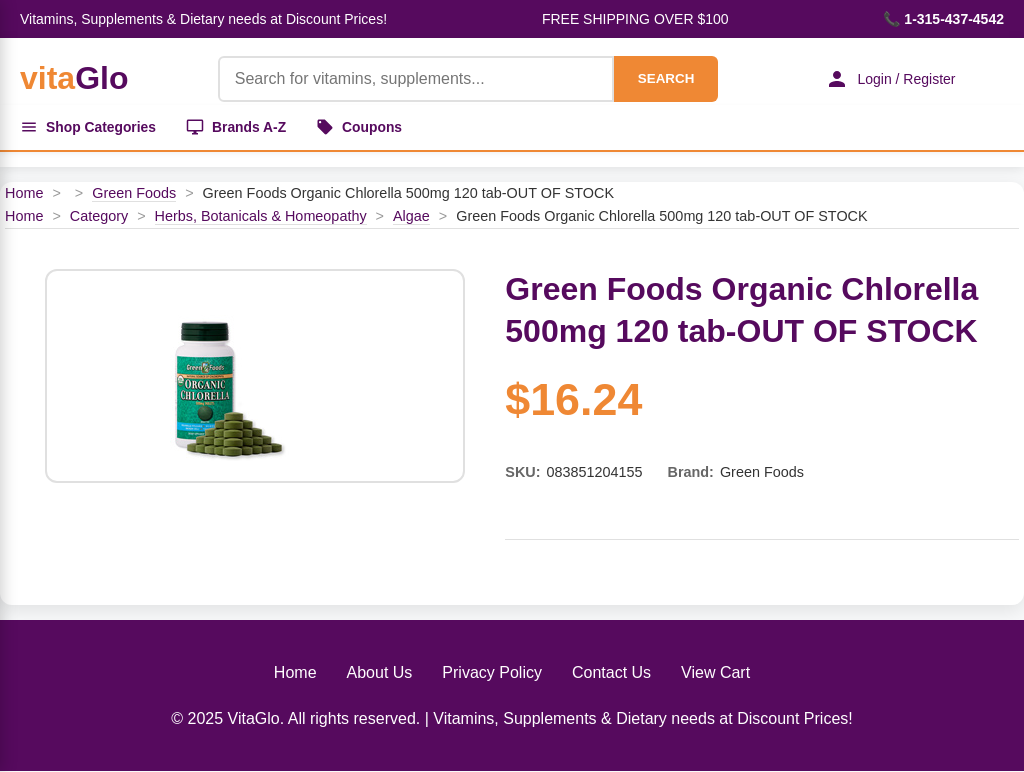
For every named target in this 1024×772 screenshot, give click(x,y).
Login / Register (889, 79)
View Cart (715, 673)
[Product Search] (414, 79)
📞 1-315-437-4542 (943, 19)
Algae (411, 217)
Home (24, 194)
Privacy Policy (492, 673)
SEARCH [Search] (664, 78)
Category (99, 217)
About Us (380, 673)
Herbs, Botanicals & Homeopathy (261, 217)
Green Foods (134, 194)
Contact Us (611, 673)
